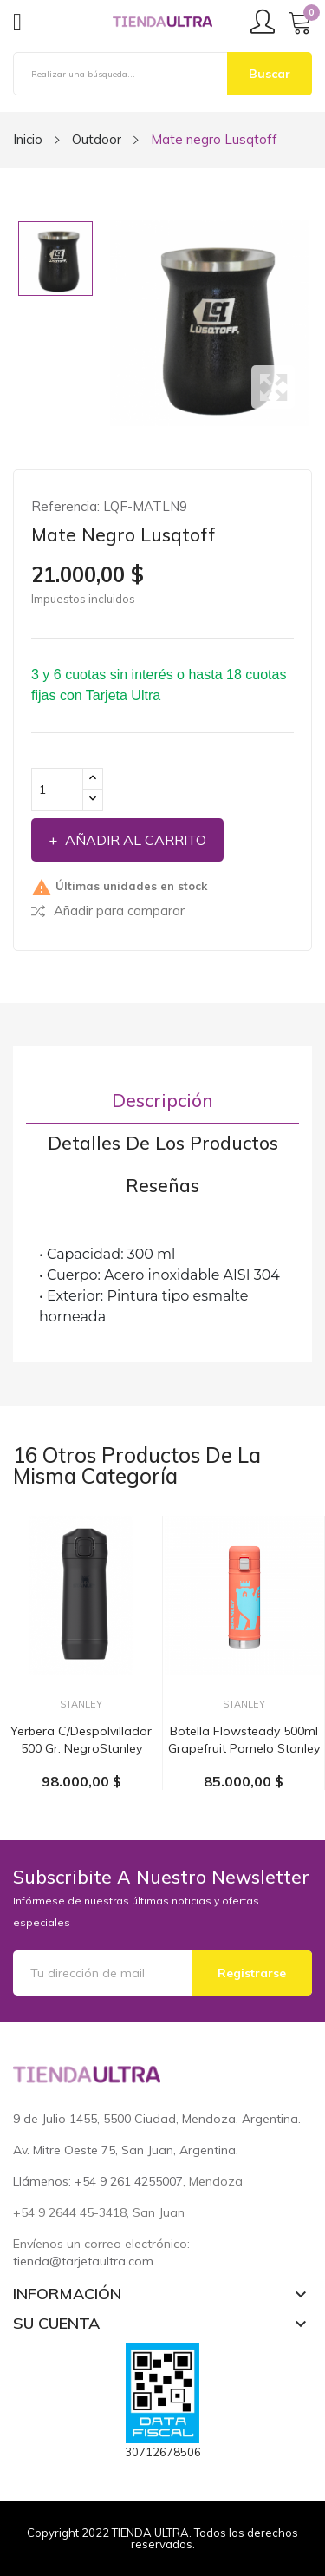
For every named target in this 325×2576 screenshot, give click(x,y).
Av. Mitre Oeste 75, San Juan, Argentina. (125, 2150)
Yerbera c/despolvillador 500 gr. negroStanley (81, 1739)
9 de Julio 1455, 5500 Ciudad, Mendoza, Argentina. (157, 2119)
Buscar (269, 74)
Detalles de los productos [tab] (163, 1143)
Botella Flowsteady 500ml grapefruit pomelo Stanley (244, 1739)
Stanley (81, 1704)
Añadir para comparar (108, 910)
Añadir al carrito (134, 840)
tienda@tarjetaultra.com (83, 2261)
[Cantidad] (57, 789)
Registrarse (252, 1973)
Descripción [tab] (162, 1100)
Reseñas (162, 1185)
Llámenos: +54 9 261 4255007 (98, 2181)
